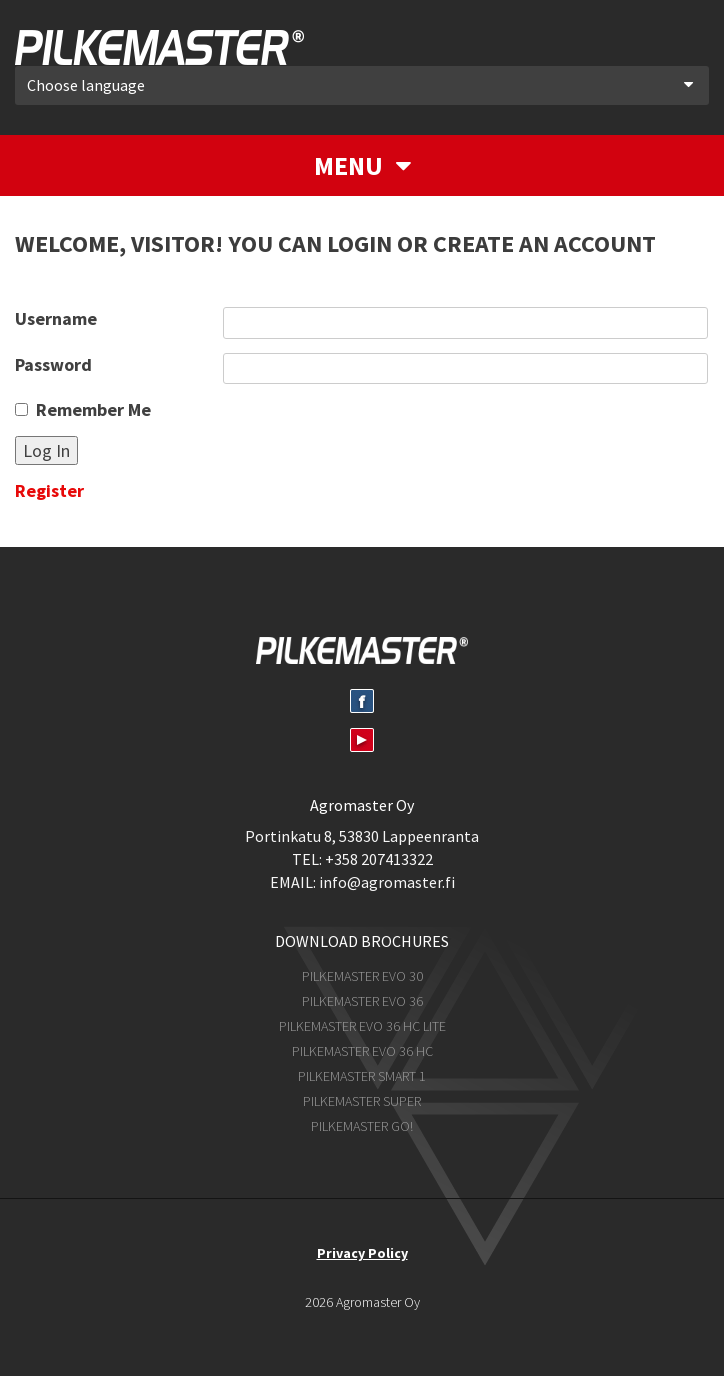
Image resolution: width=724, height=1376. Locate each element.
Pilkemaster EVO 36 (362, 1001)
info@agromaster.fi (387, 882)
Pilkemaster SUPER (362, 1101)
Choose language (360, 85)
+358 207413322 (379, 859)
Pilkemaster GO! (362, 1126)
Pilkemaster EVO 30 (362, 976)
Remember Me (93, 409)
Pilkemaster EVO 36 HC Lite (362, 1026)
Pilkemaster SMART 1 (362, 1076)
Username (56, 318)
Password (53, 364)
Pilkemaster (159, 47)
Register (49, 490)
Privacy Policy (362, 1253)
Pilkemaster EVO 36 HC (362, 1051)
